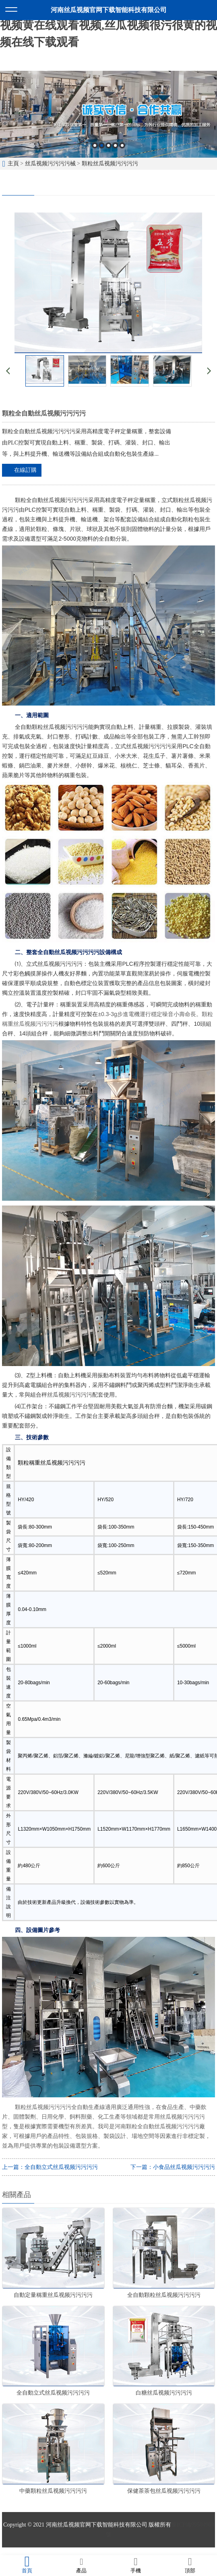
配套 (97, 1394)
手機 (136, 2565)
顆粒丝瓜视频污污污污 (110, 163)
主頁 (13, 163)
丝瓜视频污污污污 (69, 1394)
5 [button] (122, 145)
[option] (108, 114)
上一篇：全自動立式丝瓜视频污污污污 (50, 2167)
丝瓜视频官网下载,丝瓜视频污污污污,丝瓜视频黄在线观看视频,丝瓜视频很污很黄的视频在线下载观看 (108, 25)
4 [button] (115, 145)
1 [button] (94, 145)
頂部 (190, 2565)
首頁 (27, 2565)
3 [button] (108, 145)
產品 (81, 2565)
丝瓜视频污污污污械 (50, 163)
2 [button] (101, 145)
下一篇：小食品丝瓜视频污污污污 (172, 2167)
